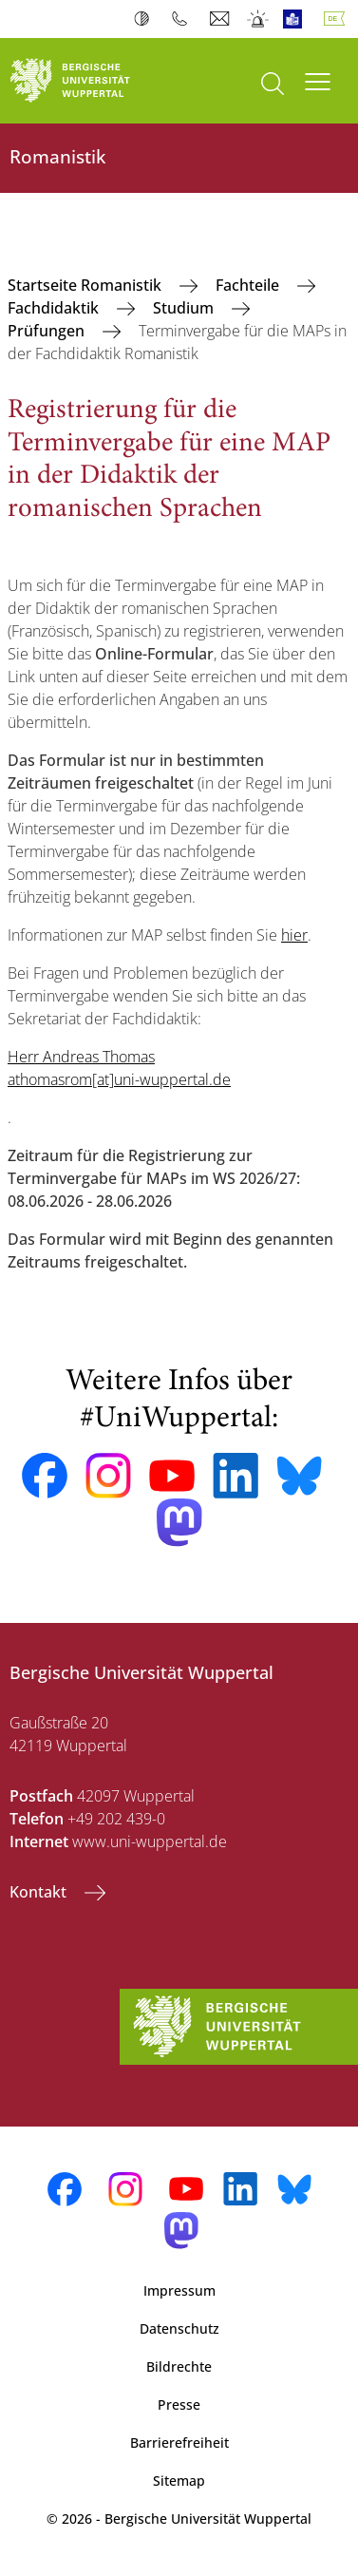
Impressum (179, 2290)
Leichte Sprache (297, 19)
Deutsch (338, 19)
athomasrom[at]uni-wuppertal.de (119, 1079)
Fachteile (249, 285)
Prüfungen (48, 330)
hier (294, 935)
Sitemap (179, 2480)
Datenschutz (179, 2328)
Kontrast (146, 19)
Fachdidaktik (55, 307)
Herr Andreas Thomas (81, 1056)
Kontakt (39, 1891)
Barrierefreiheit (179, 2442)
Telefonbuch (184, 19)
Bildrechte (179, 2366)
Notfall (259, 19)
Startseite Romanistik (86, 285)
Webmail (222, 19)
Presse (179, 2404)
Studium (185, 307)
